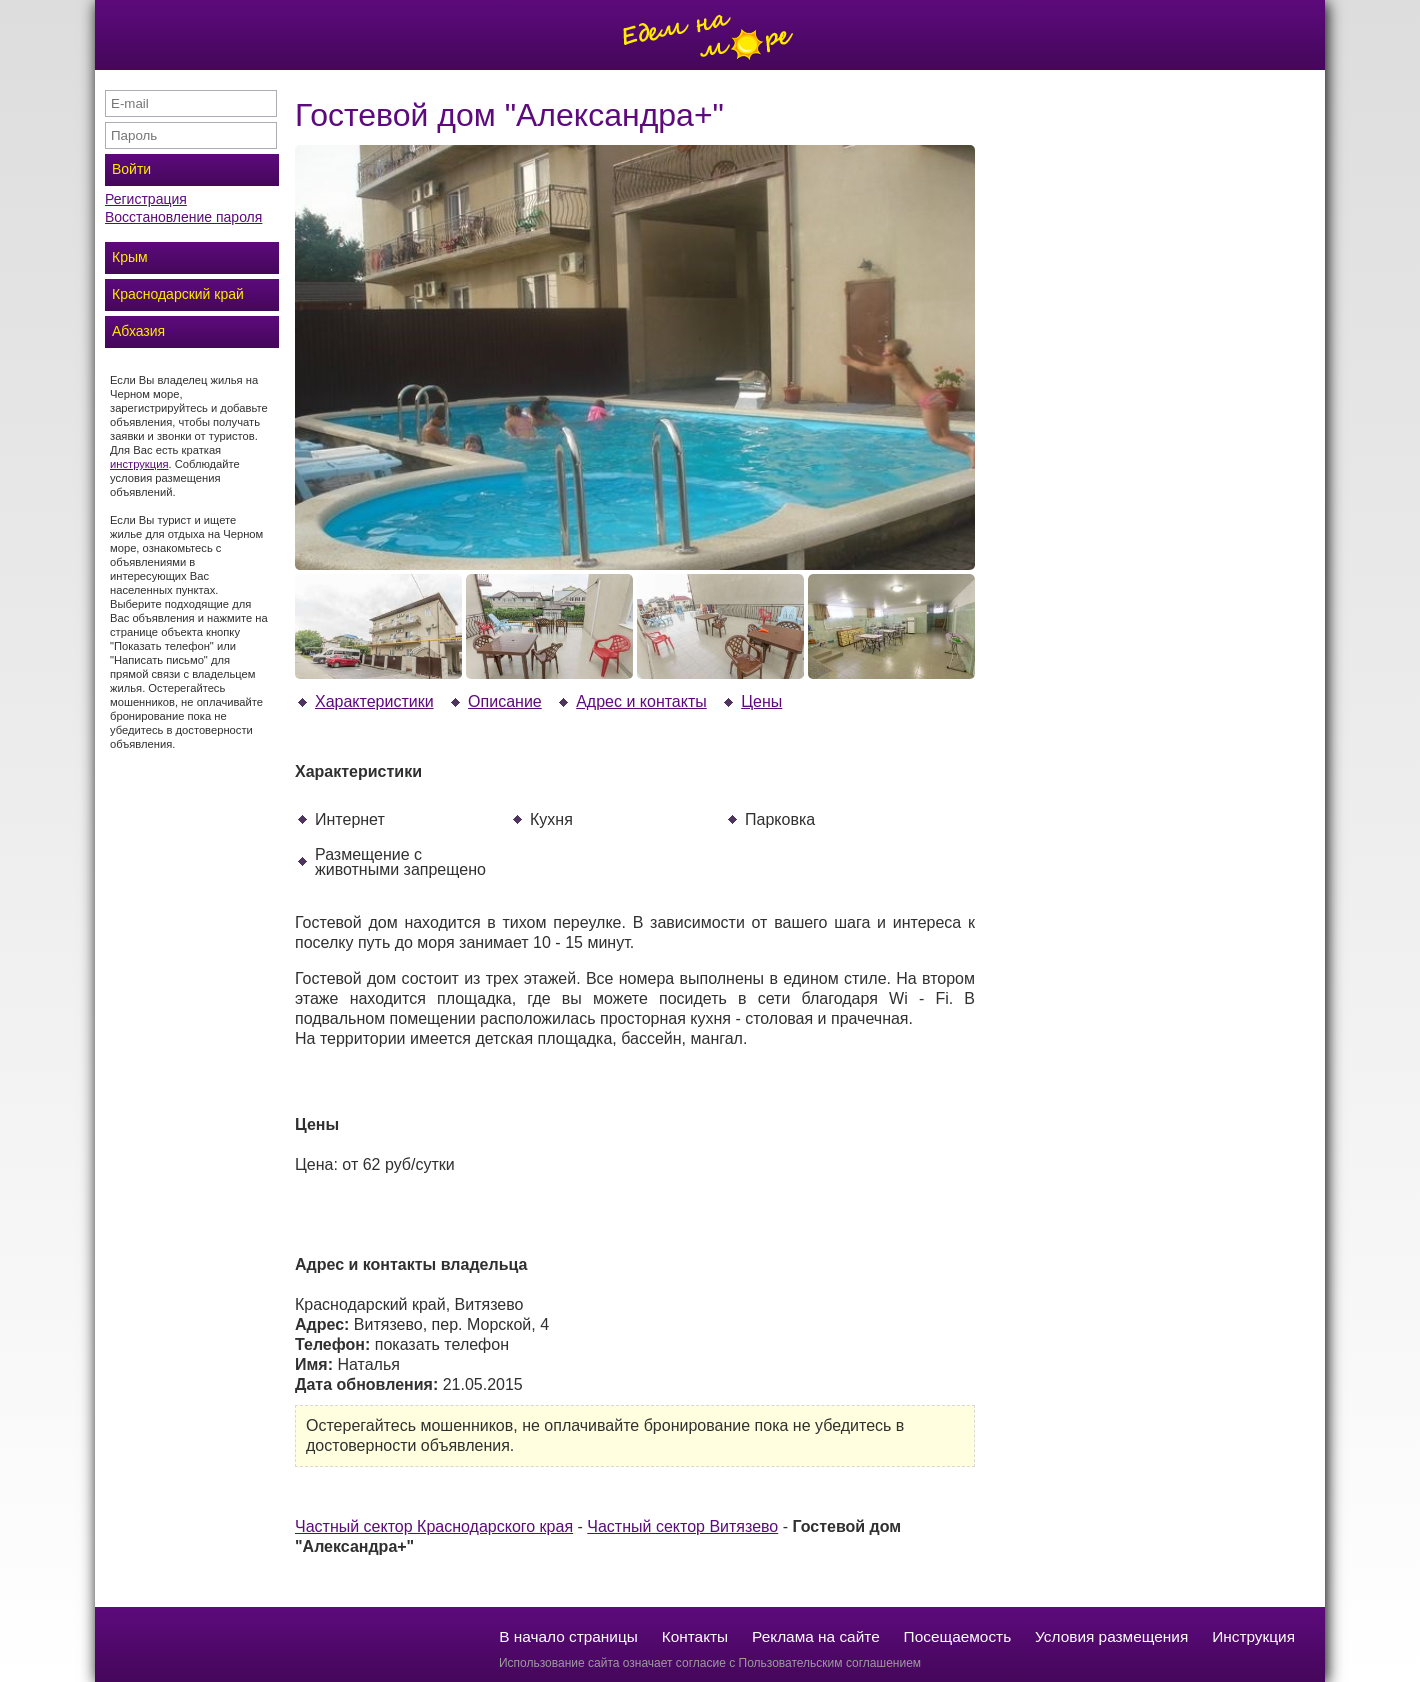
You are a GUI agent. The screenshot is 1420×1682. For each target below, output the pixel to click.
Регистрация (146, 199)
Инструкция (1253, 1636)
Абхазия (138, 331)
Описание (495, 701)
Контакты (695, 1636)
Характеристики (364, 701)
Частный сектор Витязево (682, 1526)
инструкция (139, 464)
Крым (130, 257)
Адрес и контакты (631, 701)
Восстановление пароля (183, 217)
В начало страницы (568, 1636)
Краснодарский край (178, 294)
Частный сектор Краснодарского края (434, 1526)
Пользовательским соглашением (830, 1663)
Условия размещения (1111, 1636)
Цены (751, 701)
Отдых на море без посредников (710, 35)
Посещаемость (958, 1636)
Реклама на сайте (816, 1636)
